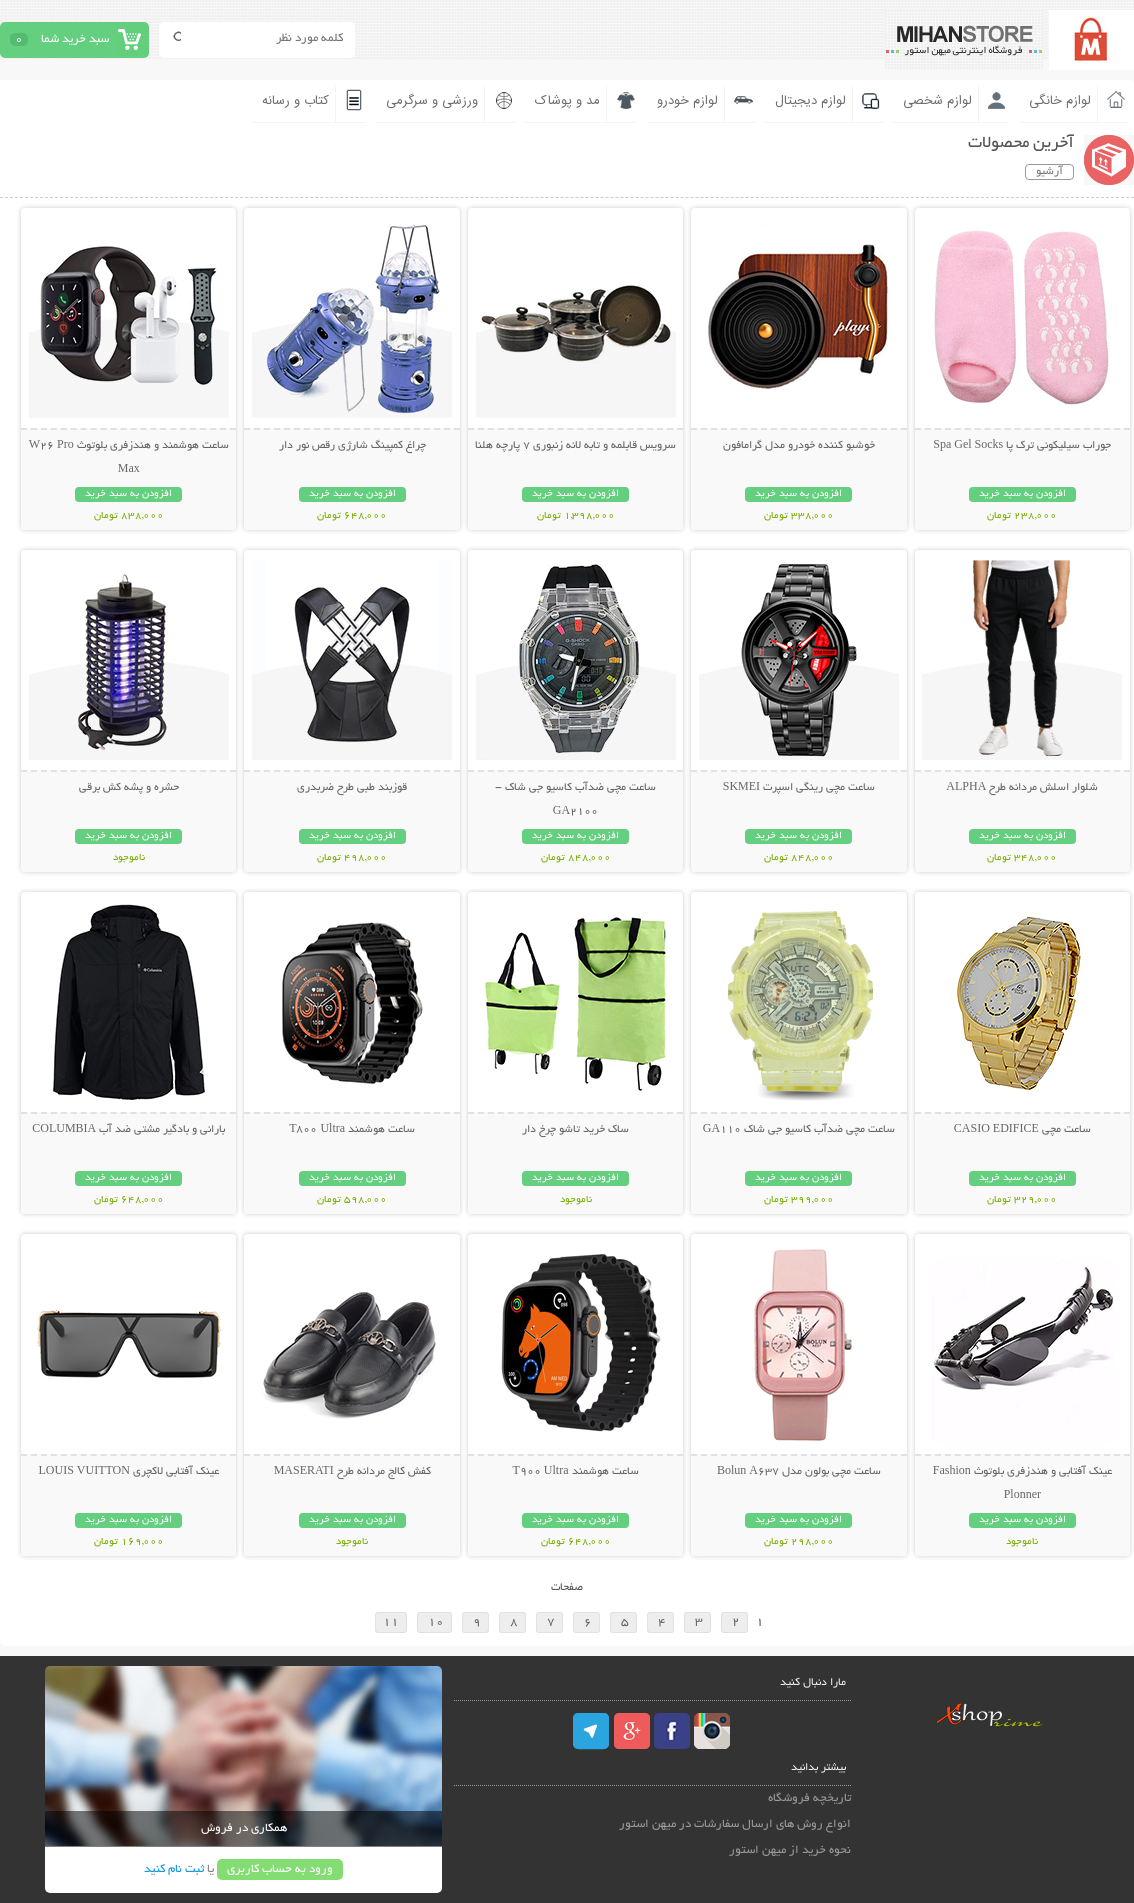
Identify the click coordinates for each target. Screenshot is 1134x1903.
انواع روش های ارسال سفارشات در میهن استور (735, 1824)
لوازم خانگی (1060, 101)
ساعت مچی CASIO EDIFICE (1022, 1130)
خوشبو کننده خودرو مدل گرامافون (799, 446)
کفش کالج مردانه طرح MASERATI (352, 1472)
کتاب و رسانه (295, 101)
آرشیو (1049, 172)
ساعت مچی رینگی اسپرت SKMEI (799, 788)
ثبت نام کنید (174, 1869)
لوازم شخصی (937, 101)
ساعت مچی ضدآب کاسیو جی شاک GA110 (799, 1130)
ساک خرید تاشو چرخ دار (575, 1130)
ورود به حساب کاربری (280, 1869)
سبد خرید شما (75, 39)
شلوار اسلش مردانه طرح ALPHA (1022, 788)
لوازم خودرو (687, 101)
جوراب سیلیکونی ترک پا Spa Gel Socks (1022, 446)
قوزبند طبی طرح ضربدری (352, 788)
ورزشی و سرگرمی (432, 101)
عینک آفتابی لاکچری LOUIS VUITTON (129, 1472)
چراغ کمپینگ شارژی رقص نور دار (352, 446)
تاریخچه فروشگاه (809, 1798)
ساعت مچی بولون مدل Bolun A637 (799, 1472)
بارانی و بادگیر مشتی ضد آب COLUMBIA (128, 1130)
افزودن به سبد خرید (1022, 494)
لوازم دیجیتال (810, 101)
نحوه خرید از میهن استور (790, 1850)
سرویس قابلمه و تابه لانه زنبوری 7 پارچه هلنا (575, 446)
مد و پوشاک (567, 101)
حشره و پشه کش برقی (129, 788)
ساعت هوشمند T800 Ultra (352, 1130)
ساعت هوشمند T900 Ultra (576, 1472)
